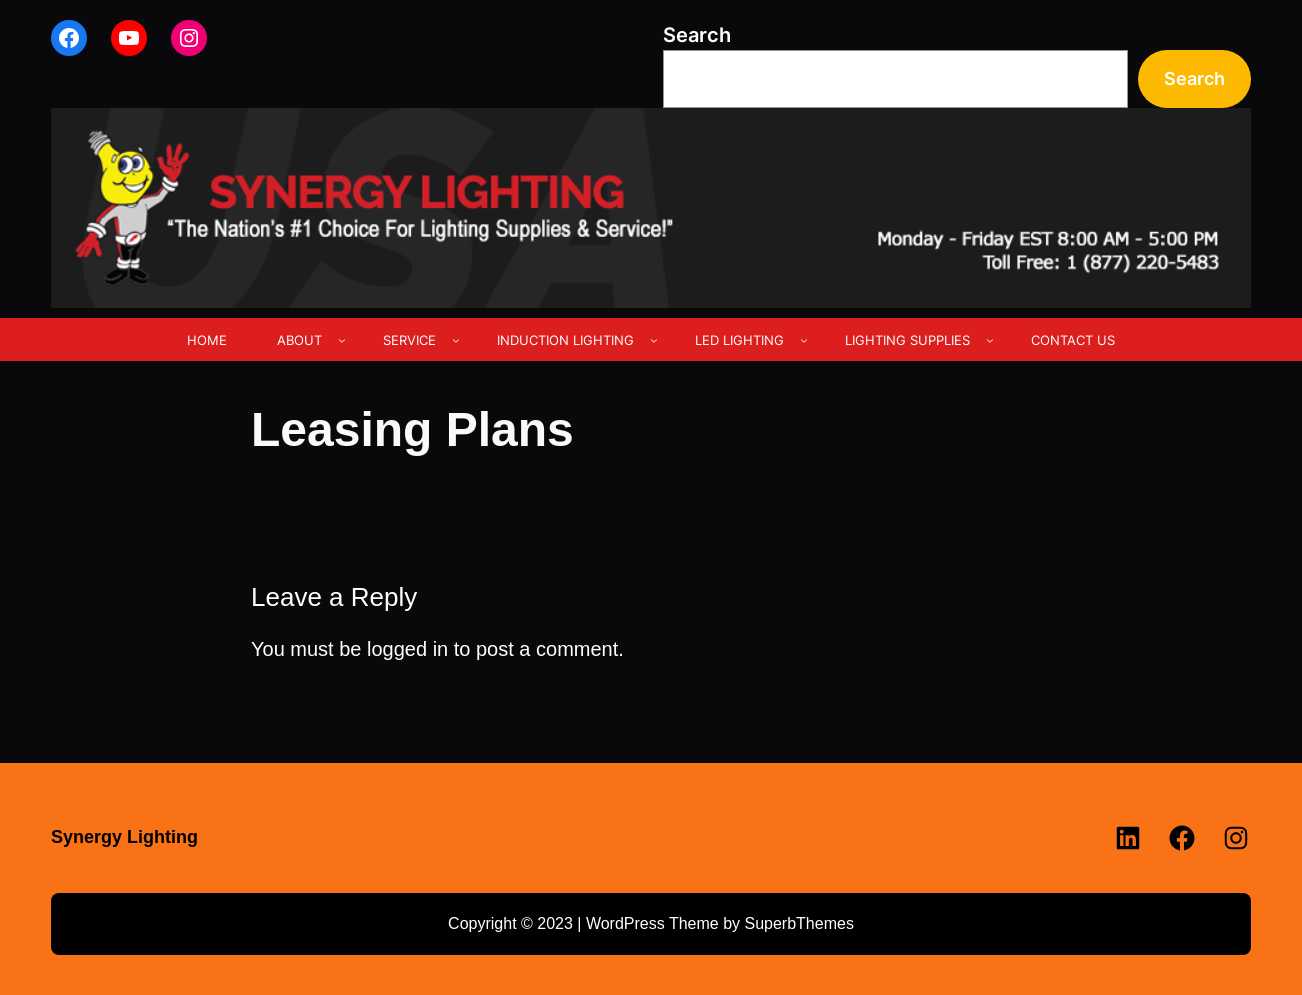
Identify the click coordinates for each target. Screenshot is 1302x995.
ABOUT (299, 340)
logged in (407, 649)
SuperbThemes (798, 923)
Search (697, 35)
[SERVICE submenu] (456, 340)
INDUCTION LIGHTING (565, 340)
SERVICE (409, 340)
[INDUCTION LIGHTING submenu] (654, 340)
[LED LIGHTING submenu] (804, 340)
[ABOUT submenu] (342, 340)
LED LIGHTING (739, 340)
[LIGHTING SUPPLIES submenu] (990, 340)
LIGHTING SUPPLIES (907, 340)
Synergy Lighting (124, 837)
